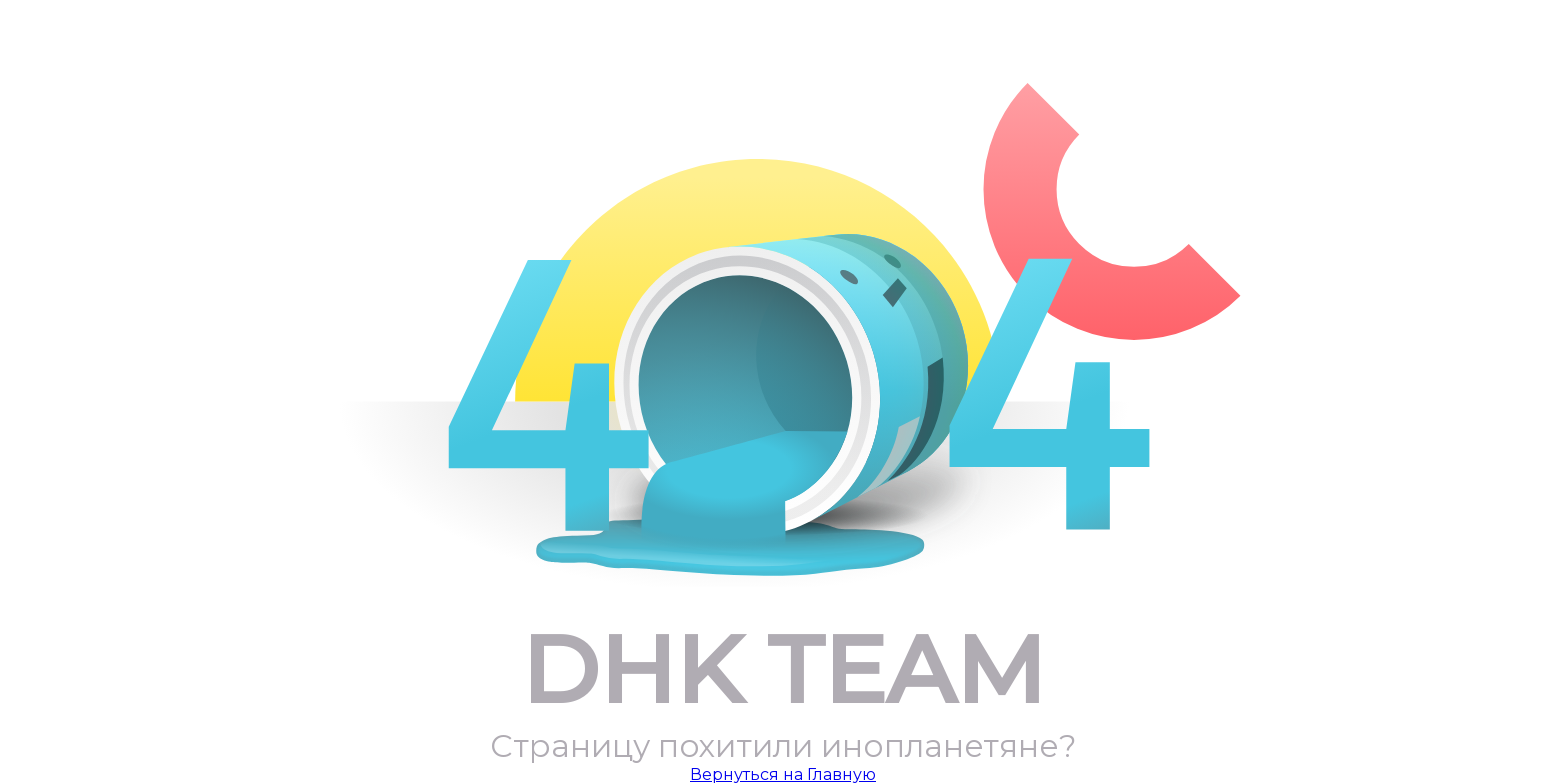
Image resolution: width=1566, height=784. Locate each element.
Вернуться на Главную (783, 774)
